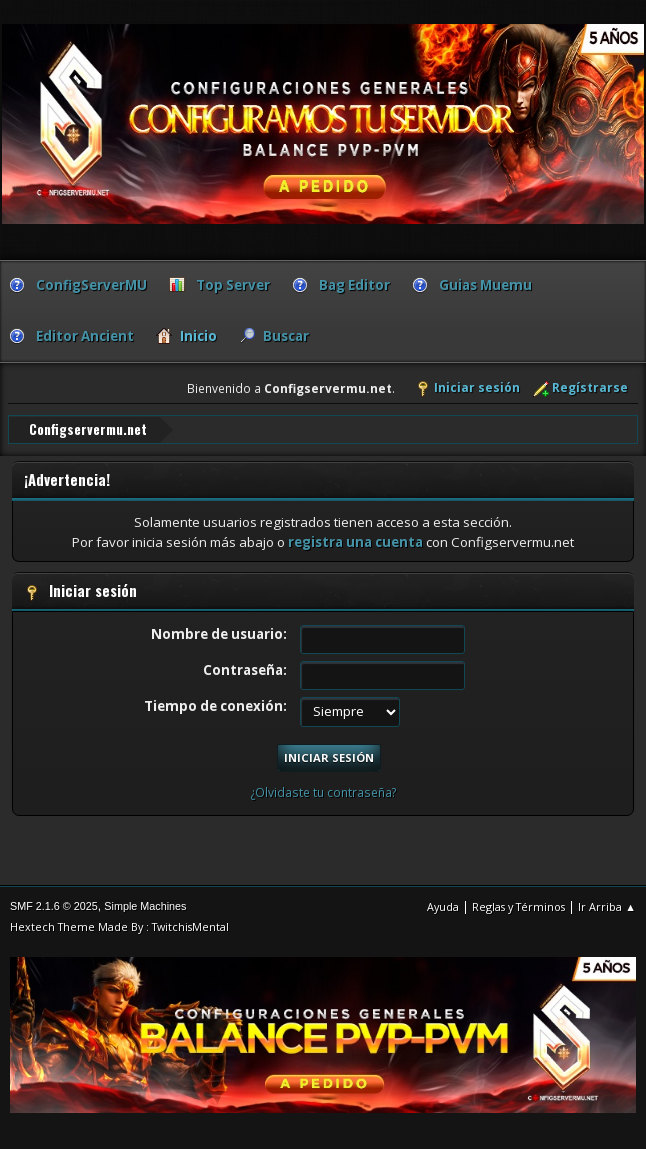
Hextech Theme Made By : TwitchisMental (119, 925)
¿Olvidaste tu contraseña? (323, 792)
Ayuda (443, 905)
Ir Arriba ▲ (607, 905)
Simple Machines (145, 905)
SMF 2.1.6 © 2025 (54, 905)
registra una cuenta (355, 542)
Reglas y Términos (518, 905)
